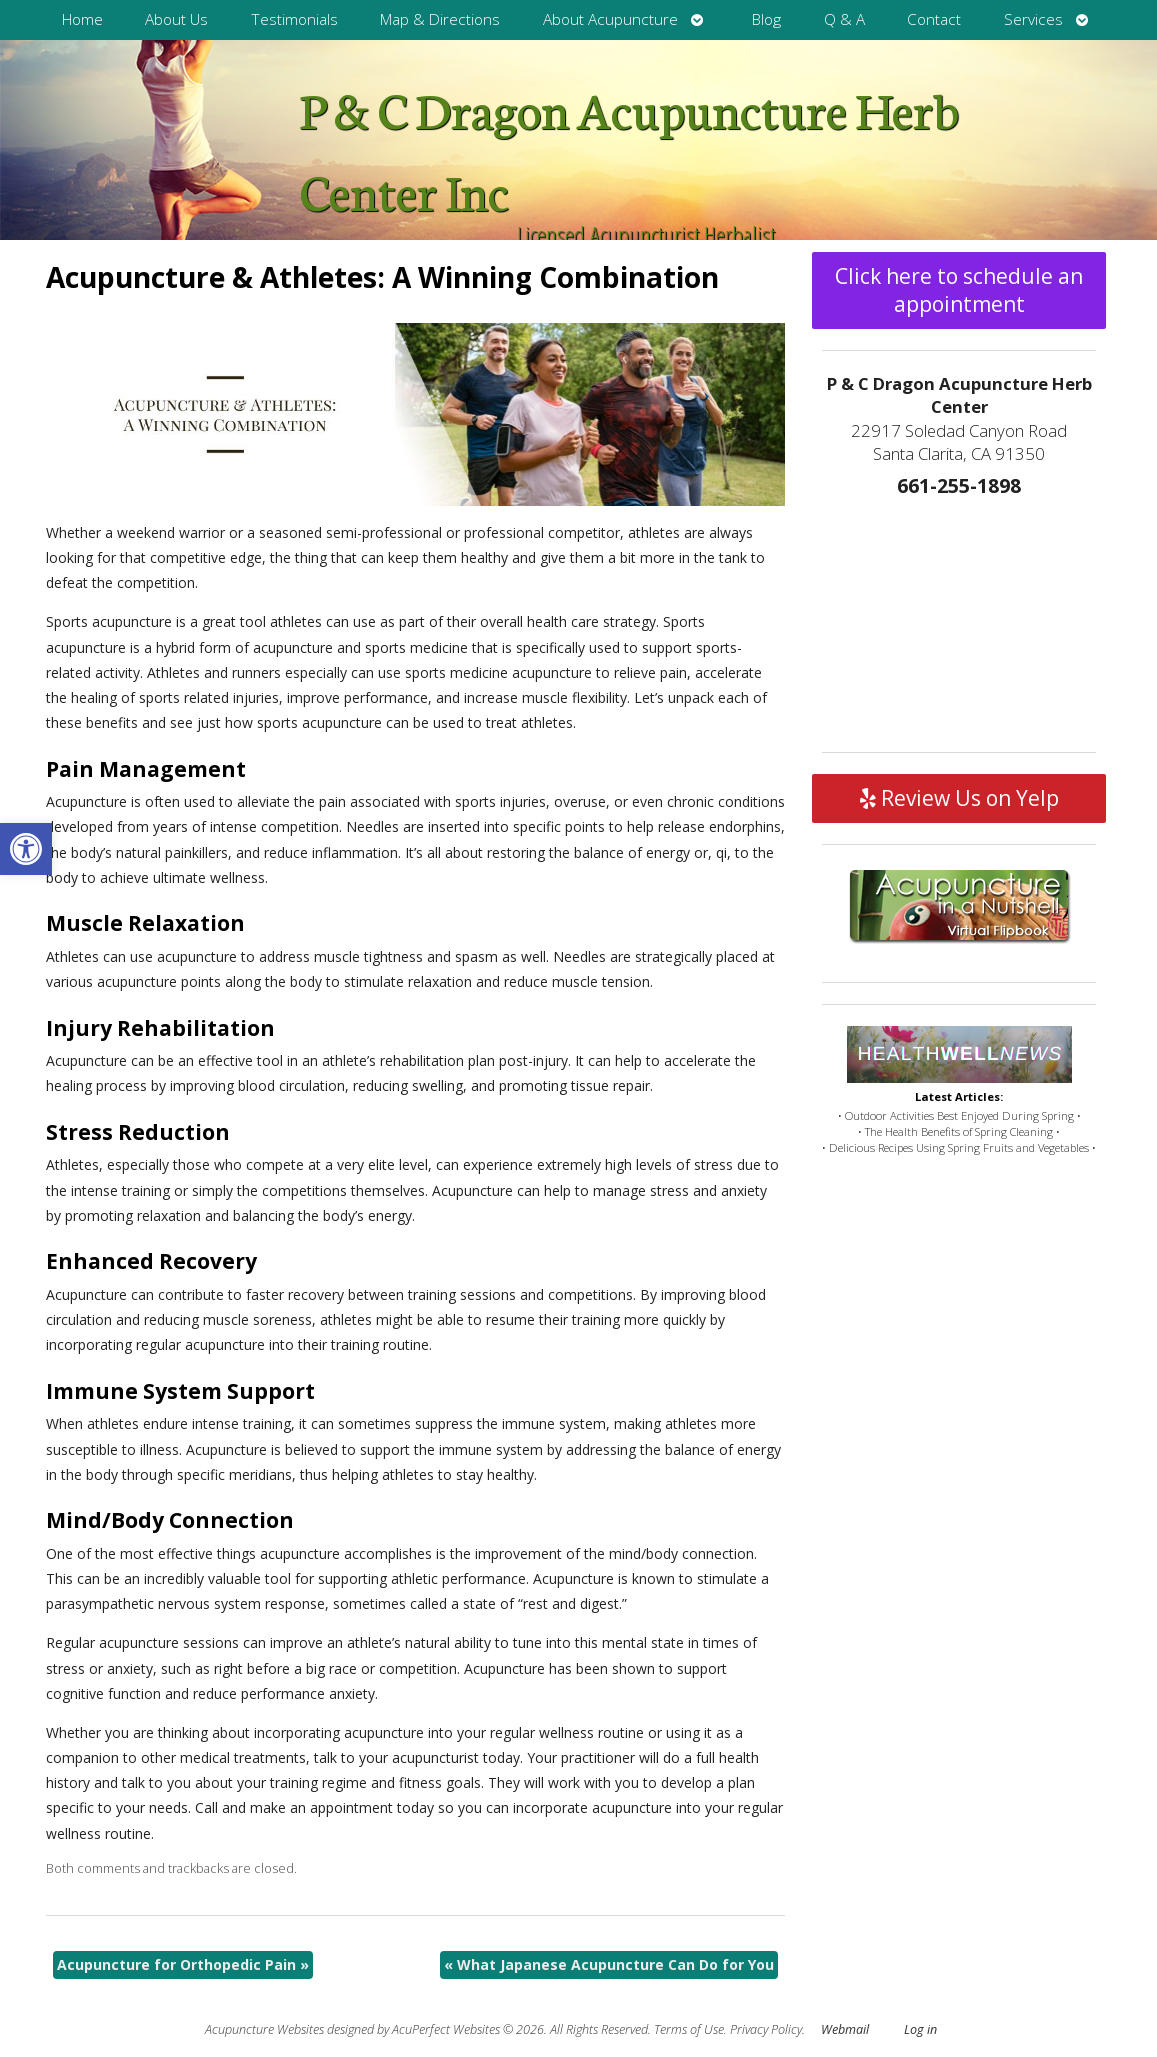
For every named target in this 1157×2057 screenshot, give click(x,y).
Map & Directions (440, 19)
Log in (920, 2029)
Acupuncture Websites (264, 2029)
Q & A (844, 19)
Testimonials (294, 19)
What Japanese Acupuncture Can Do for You (609, 1964)
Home (82, 19)
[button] (26, 849)
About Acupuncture (610, 19)
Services (1033, 19)
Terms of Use (689, 2029)
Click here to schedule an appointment (959, 290)
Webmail (845, 2029)
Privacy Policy (766, 2029)
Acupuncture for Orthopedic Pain (183, 1964)
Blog (766, 19)
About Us (176, 19)
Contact (934, 19)
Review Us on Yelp (959, 798)
